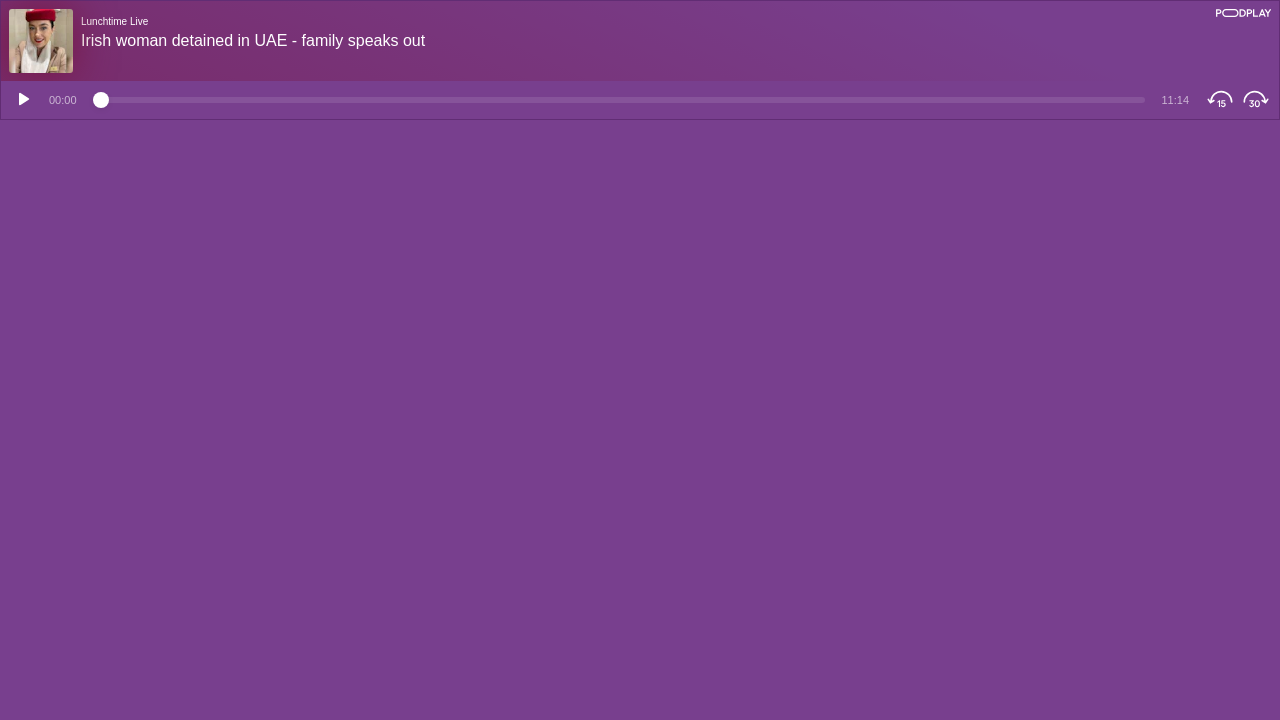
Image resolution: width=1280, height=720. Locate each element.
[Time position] (619, 100)
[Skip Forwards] (1258, 100)
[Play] (21, 100)
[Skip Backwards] (1217, 100)
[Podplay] (1243, 13)
